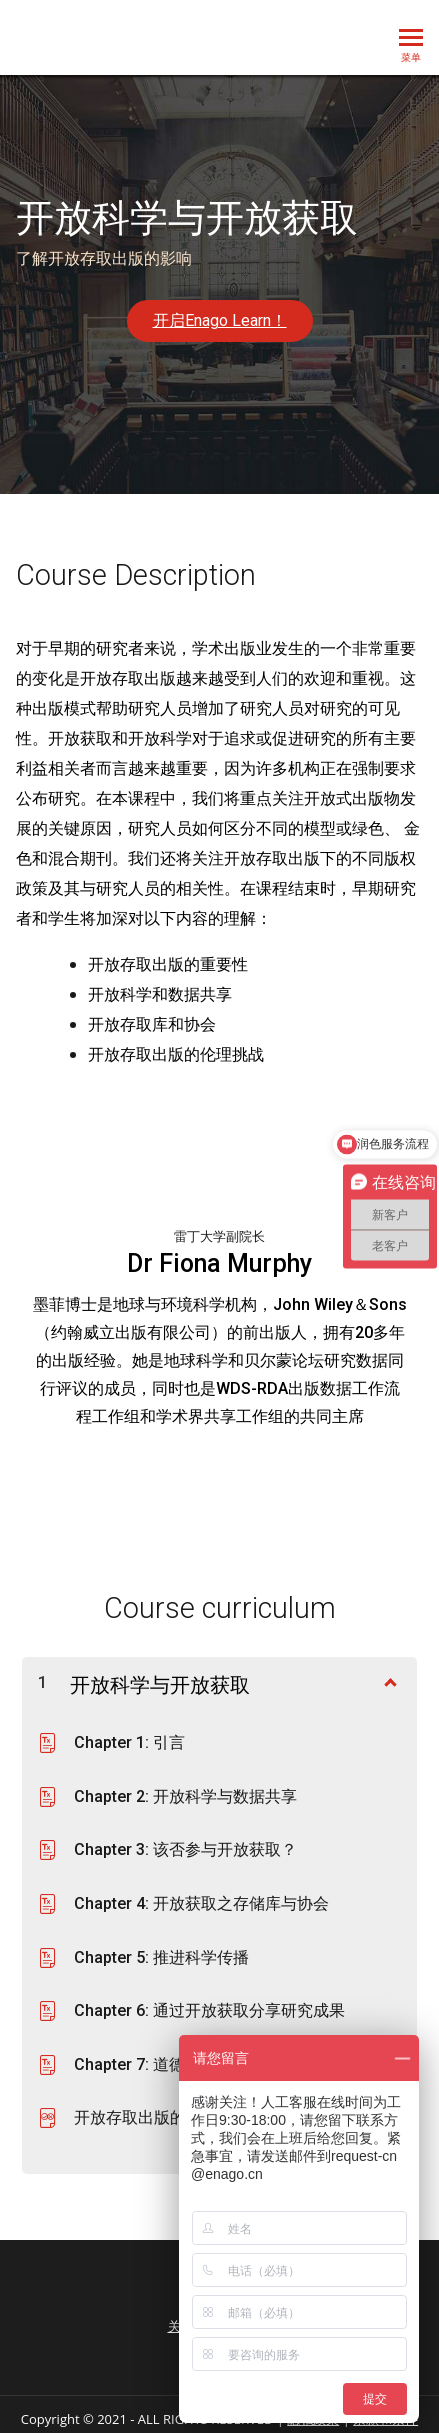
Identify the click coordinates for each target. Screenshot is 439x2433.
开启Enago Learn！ (220, 320)
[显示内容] (389, 1681)
